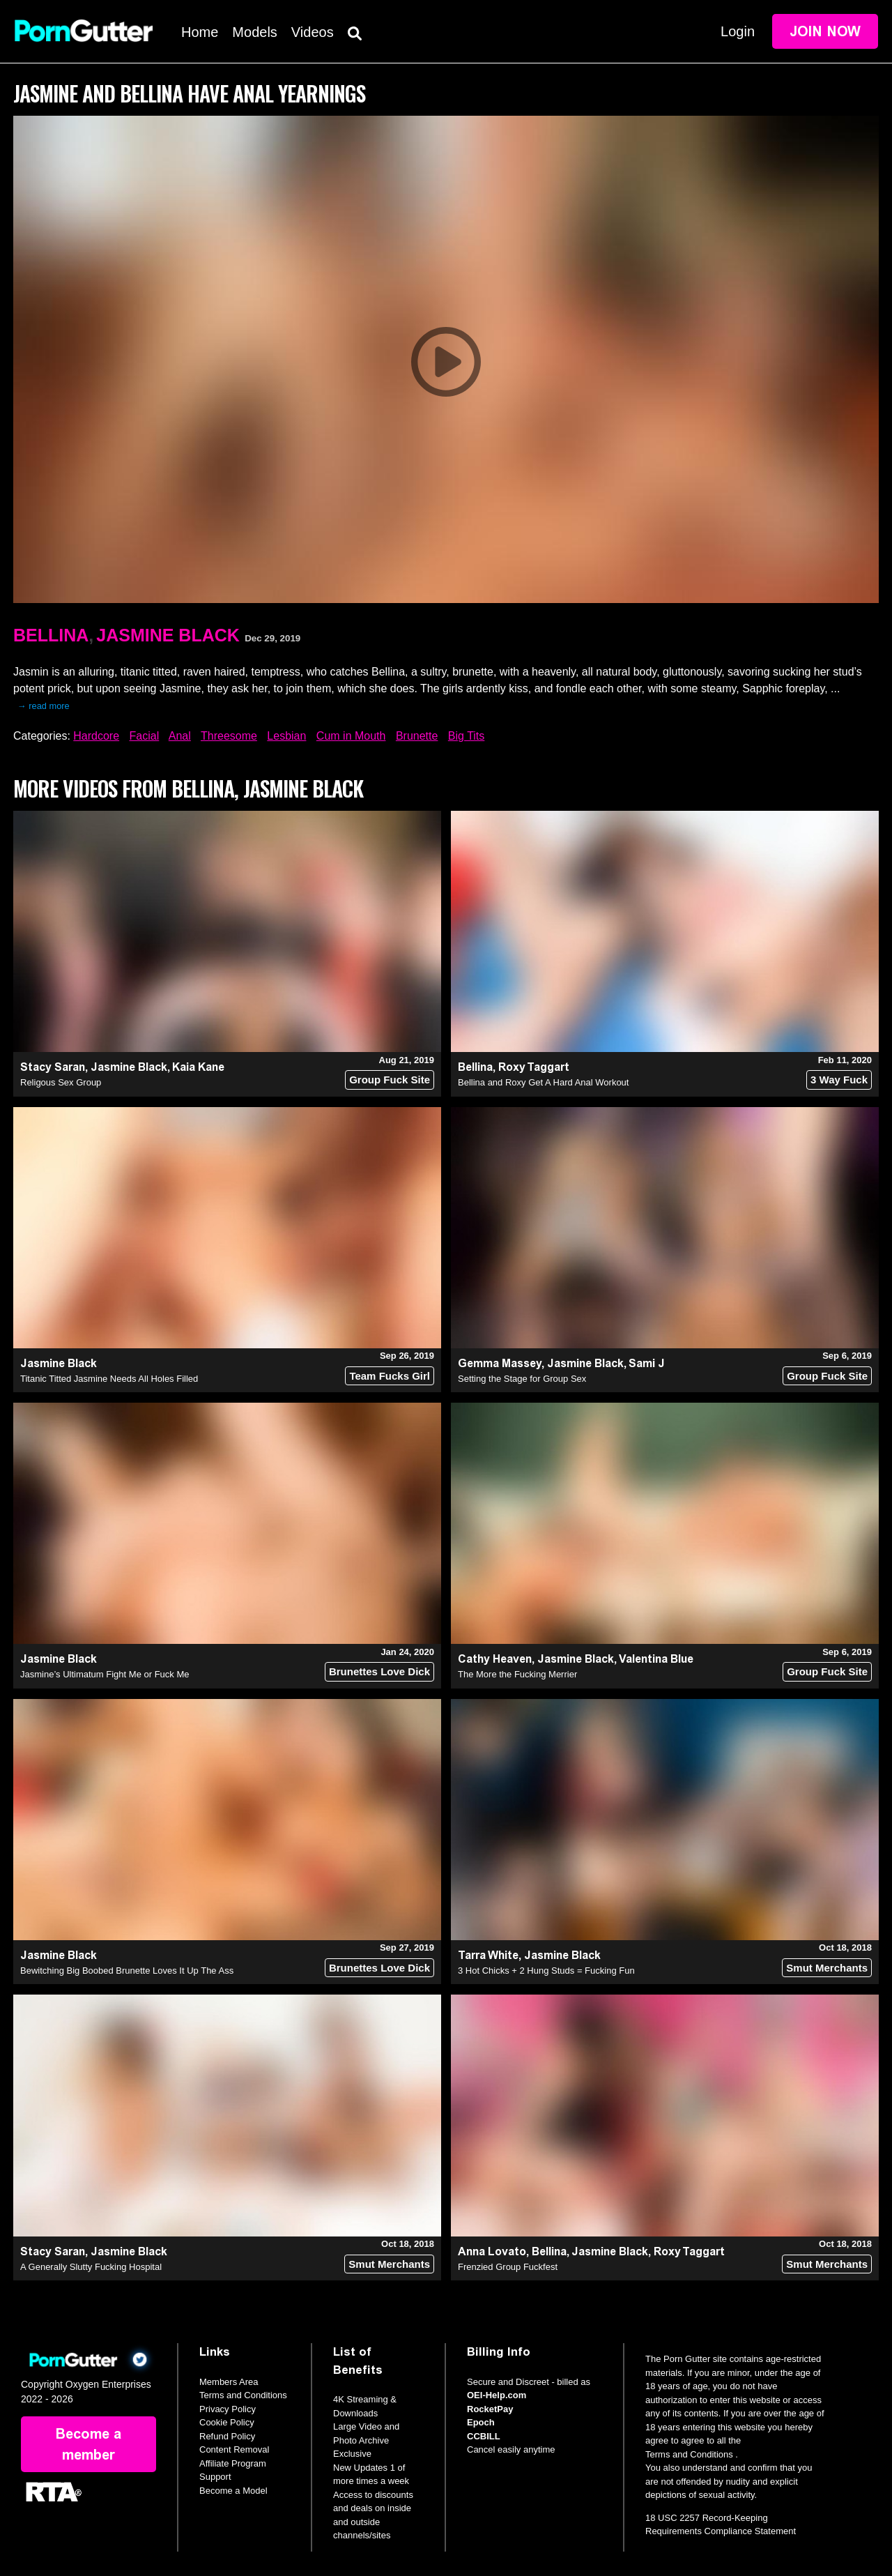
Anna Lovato (492, 2251)
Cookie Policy (226, 2422)
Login (738, 31)
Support (215, 2476)
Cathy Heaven (495, 1659)
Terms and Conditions (243, 2395)
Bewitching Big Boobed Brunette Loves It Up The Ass (126, 1970)
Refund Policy (227, 2436)
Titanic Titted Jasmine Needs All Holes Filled (109, 1378)
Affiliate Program (232, 2463)
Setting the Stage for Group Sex (522, 1378)
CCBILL (483, 2436)
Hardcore (96, 736)
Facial (145, 736)
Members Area (229, 2382)
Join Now (825, 31)
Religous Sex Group (60, 1082)
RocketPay (490, 2409)
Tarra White (488, 1955)
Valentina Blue (656, 1659)
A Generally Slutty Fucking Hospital (91, 2267)
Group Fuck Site (389, 1079)
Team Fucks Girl (389, 1376)
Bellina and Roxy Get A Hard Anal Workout (543, 1082)
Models (254, 32)
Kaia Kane (198, 1067)
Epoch (481, 2422)
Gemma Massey (499, 1363)
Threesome (229, 736)
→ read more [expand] (43, 706)
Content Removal (234, 2449)
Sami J (647, 1363)
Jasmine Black (168, 635)
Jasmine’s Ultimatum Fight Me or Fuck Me (105, 1674)
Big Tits (466, 736)
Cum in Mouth (351, 736)
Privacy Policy (227, 2409)
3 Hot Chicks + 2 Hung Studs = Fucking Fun (546, 1970)
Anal (180, 736)
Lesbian (286, 736)
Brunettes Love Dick (379, 1671)
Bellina (51, 635)
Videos (312, 32)
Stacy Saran (52, 1067)
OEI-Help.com (496, 2395)
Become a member (88, 2444)
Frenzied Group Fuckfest (508, 2267)
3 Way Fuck (839, 1079)
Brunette (417, 736)
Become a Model (233, 2490)
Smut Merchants (827, 1968)
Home (199, 32)
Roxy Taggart (533, 1067)
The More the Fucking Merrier (517, 1674)
